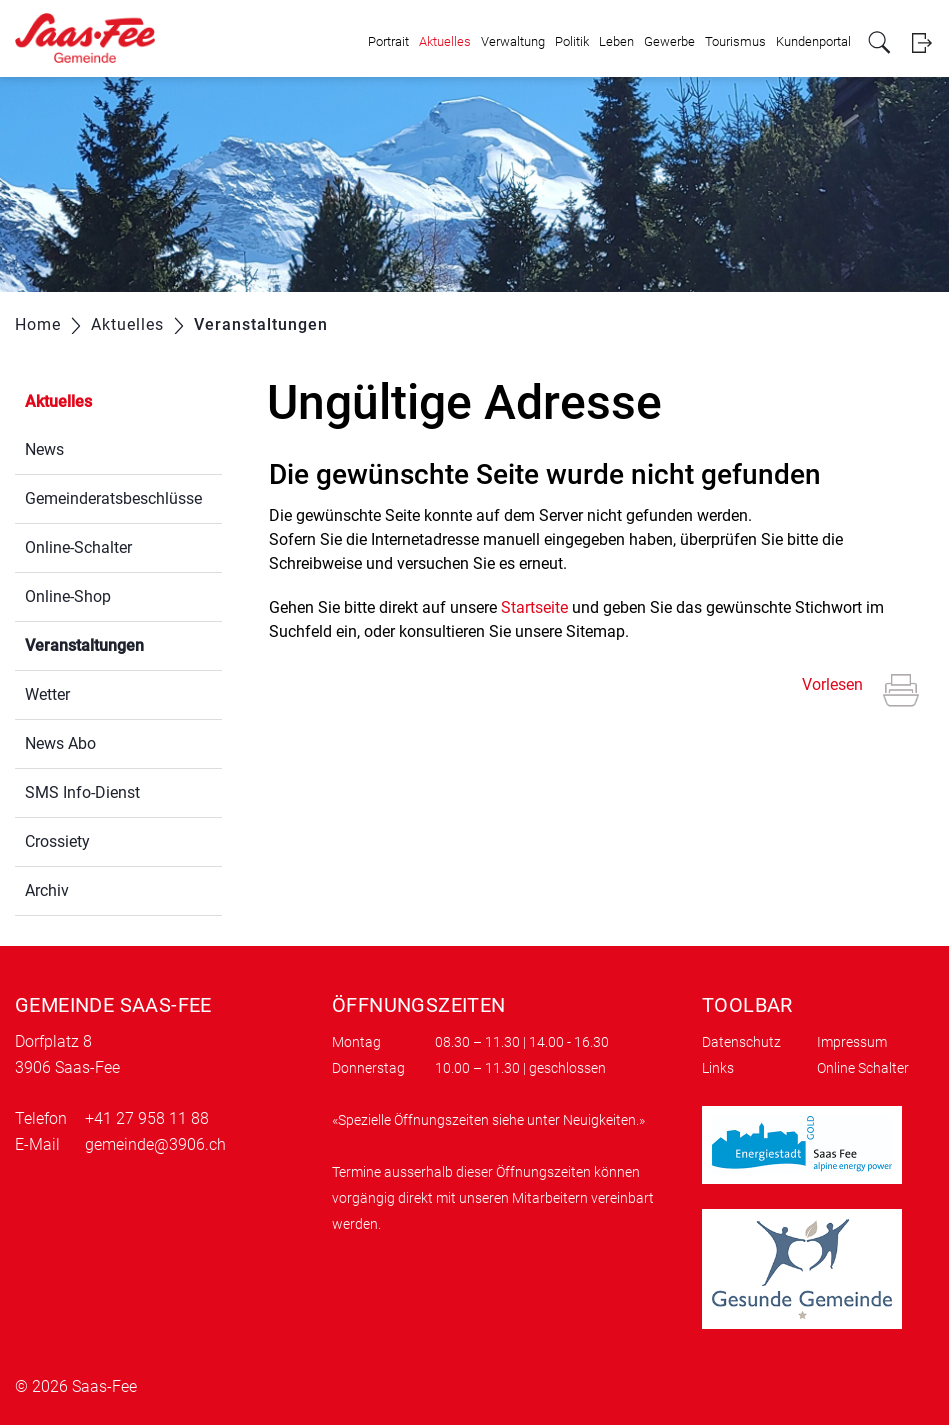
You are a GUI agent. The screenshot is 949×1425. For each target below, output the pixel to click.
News (44, 449)
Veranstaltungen (123, 643)
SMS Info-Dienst (82, 792)
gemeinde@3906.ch (155, 1144)
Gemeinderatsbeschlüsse (113, 498)
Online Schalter (863, 1068)
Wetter (47, 694)
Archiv (47, 890)
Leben (616, 41)
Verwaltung (513, 41)
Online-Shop (68, 596)
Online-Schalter (78, 547)
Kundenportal (813, 41)
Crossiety (57, 841)
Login (921, 42)
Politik (572, 41)
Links (718, 1068)
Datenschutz (741, 1042)
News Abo (60, 743)
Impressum (852, 1042)
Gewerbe (669, 41)
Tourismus (735, 41)
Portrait (388, 41)
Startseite (534, 607)
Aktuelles (445, 41)
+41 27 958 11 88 (147, 1118)
